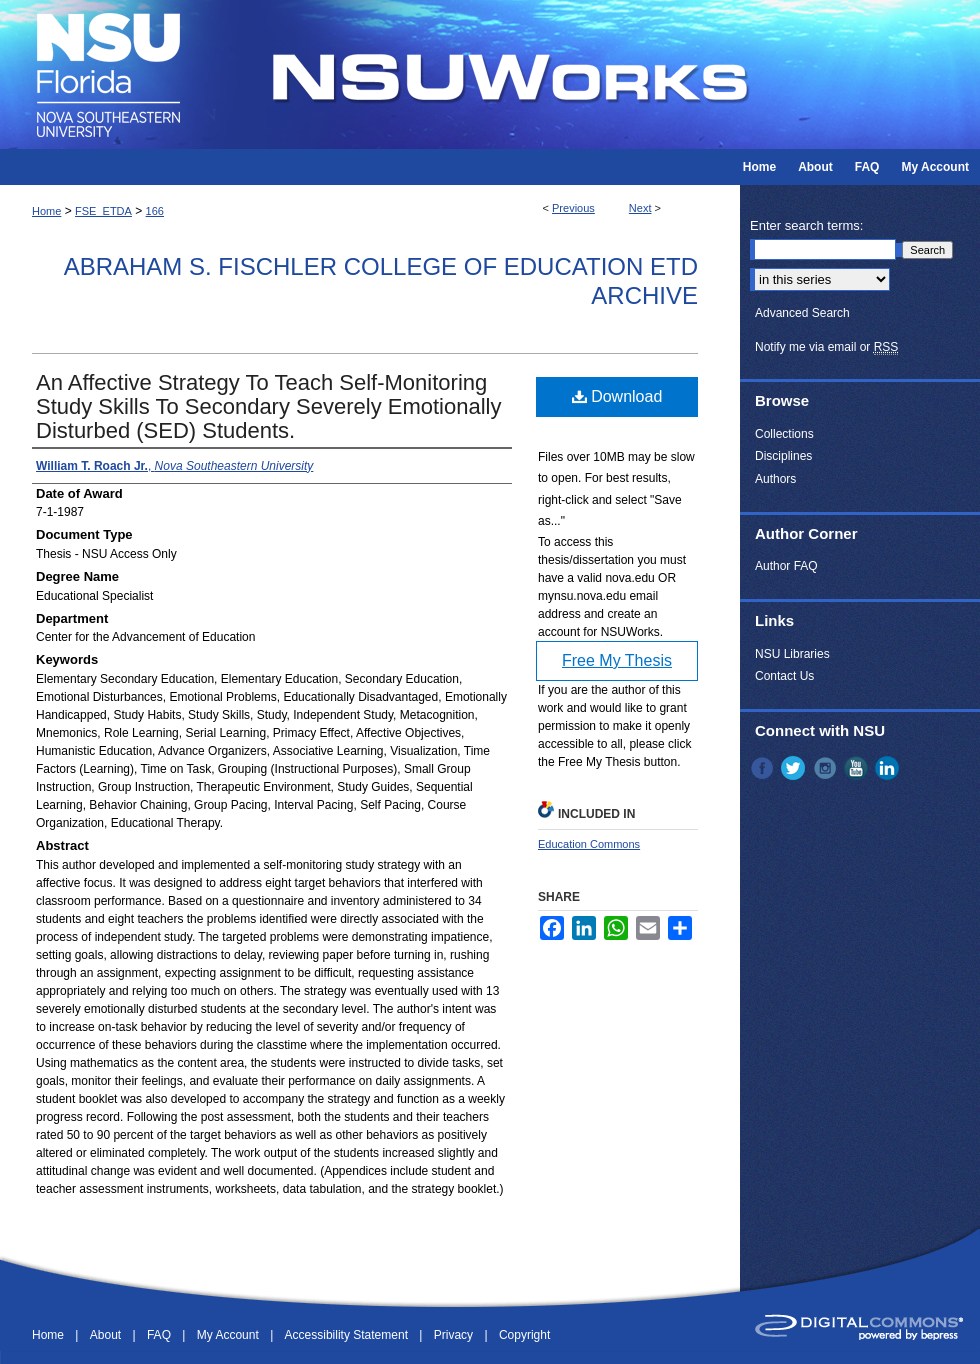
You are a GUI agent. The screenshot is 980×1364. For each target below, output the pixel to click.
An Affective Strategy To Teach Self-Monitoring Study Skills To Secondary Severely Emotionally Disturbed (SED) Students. (268, 406)
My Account (229, 1335)
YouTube (858, 768)
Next (640, 208)
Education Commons (589, 844)
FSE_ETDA (103, 211)
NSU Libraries (792, 654)
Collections (784, 434)
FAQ (160, 1335)
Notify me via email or (826, 347)
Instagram (827, 768)
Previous (573, 208)
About (107, 1335)
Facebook (764, 768)
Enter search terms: (806, 225)
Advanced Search (802, 313)
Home (46, 211)
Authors (775, 479)
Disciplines (783, 456)
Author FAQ (786, 566)
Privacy (455, 1335)
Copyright (524, 1335)
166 (155, 211)
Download (617, 396)
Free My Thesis (617, 660)
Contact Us (784, 676)
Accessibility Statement (348, 1335)
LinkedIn (889, 768)
